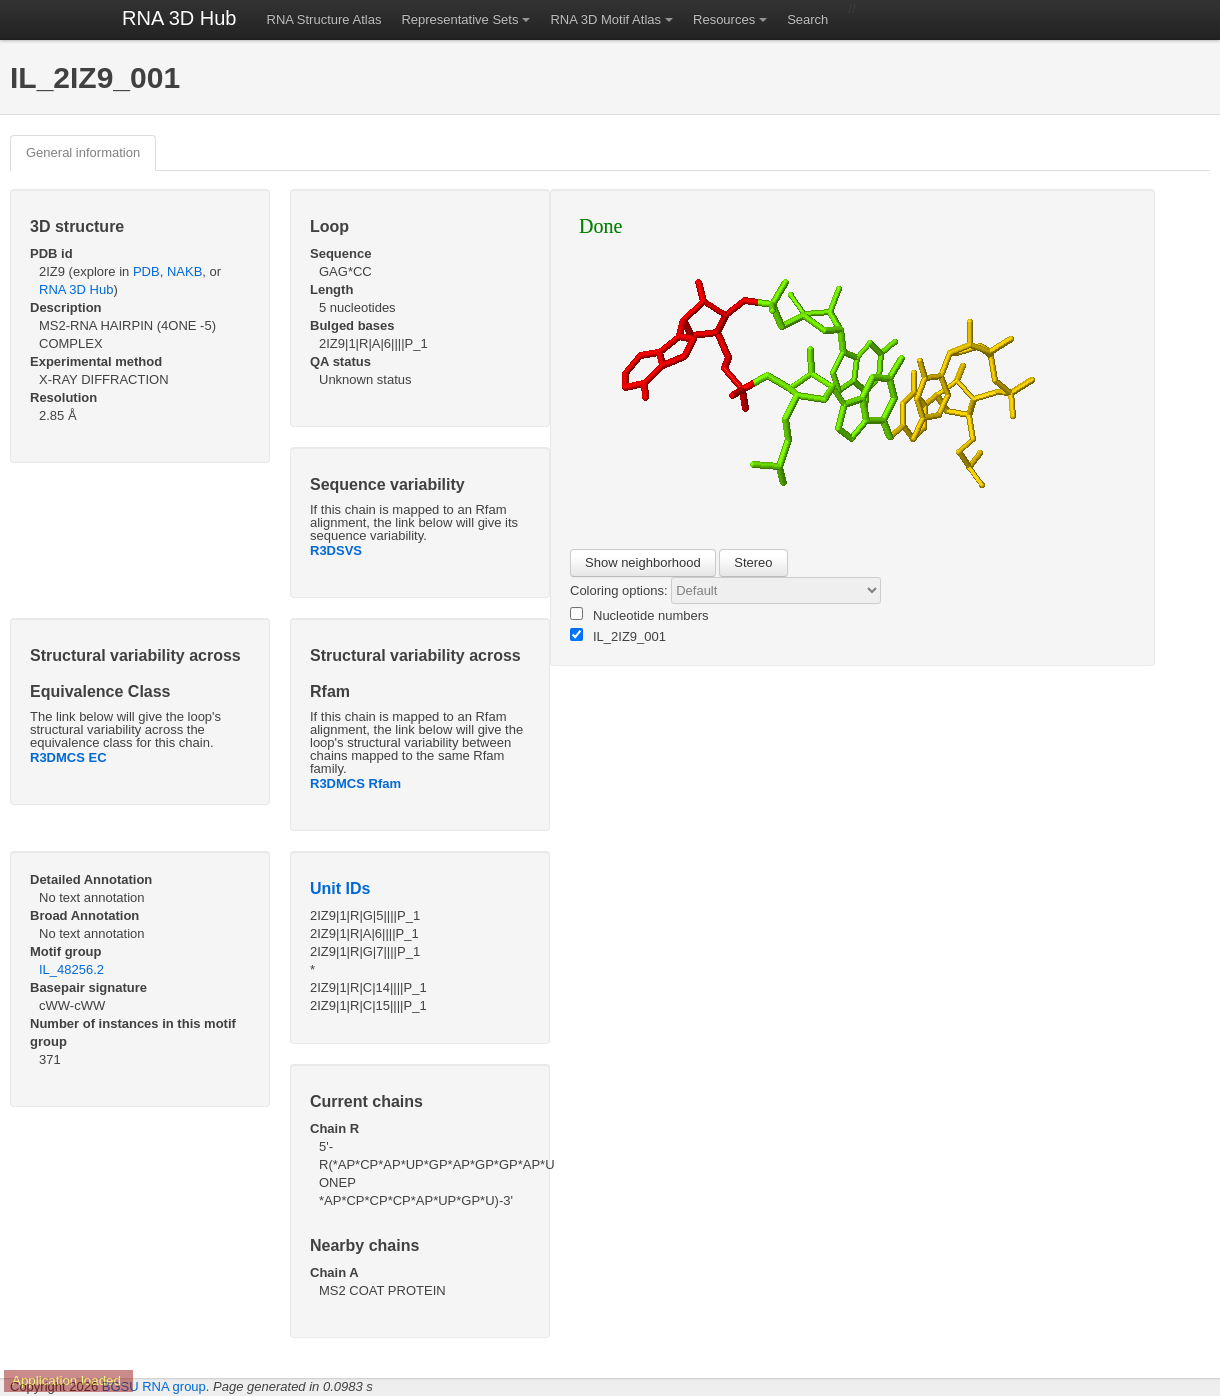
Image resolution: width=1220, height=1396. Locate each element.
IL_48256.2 (71, 969)
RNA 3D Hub (179, 18)
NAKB (184, 271)
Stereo (753, 562)
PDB (146, 271)
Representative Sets (459, 19)
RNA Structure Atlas (324, 19)
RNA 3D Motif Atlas (605, 19)
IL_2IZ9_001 (618, 636)
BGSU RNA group (154, 1386)
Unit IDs (340, 888)
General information (83, 152)
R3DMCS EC (68, 757)
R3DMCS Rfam (355, 783)
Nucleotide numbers (639, 615)
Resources (724, 19)
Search (807, 19)
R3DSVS (336, 550)
